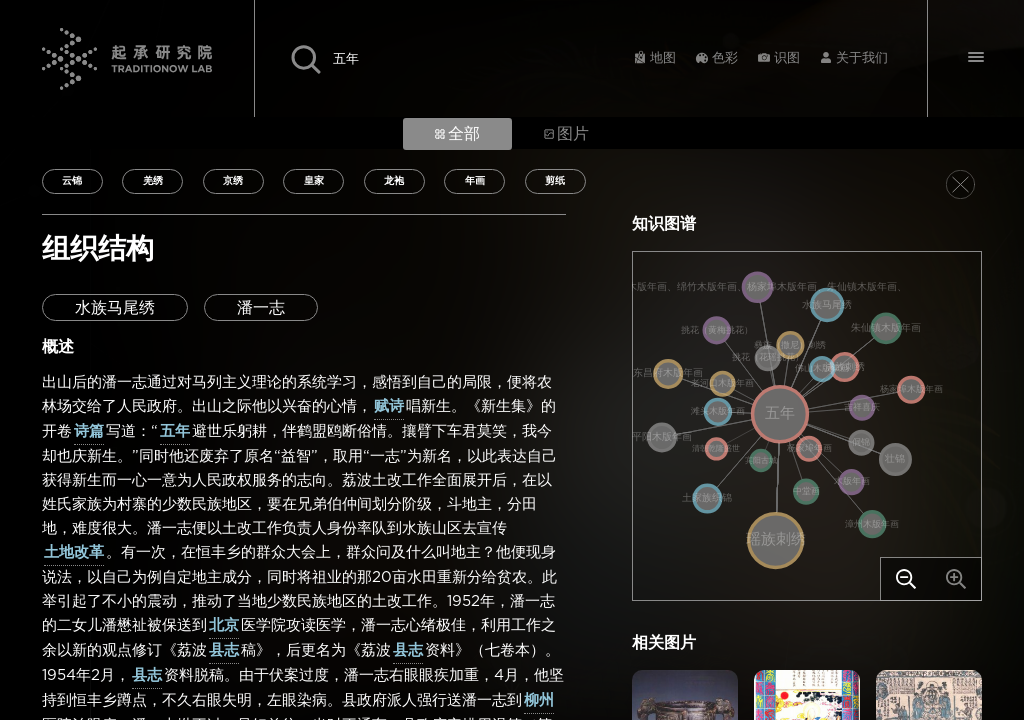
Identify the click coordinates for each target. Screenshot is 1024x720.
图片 (566, 134)
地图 (663, 58)
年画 (475, 181)
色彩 (725, 58)
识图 (787, 58)
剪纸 (555, 181)
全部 (457, 134)
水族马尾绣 (115, 308)
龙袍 (394, 181)
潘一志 (261, 308)
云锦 (72, 181)
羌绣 (153, 181)
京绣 (233, 181)
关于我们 (862, 58)
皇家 (314, 181)
